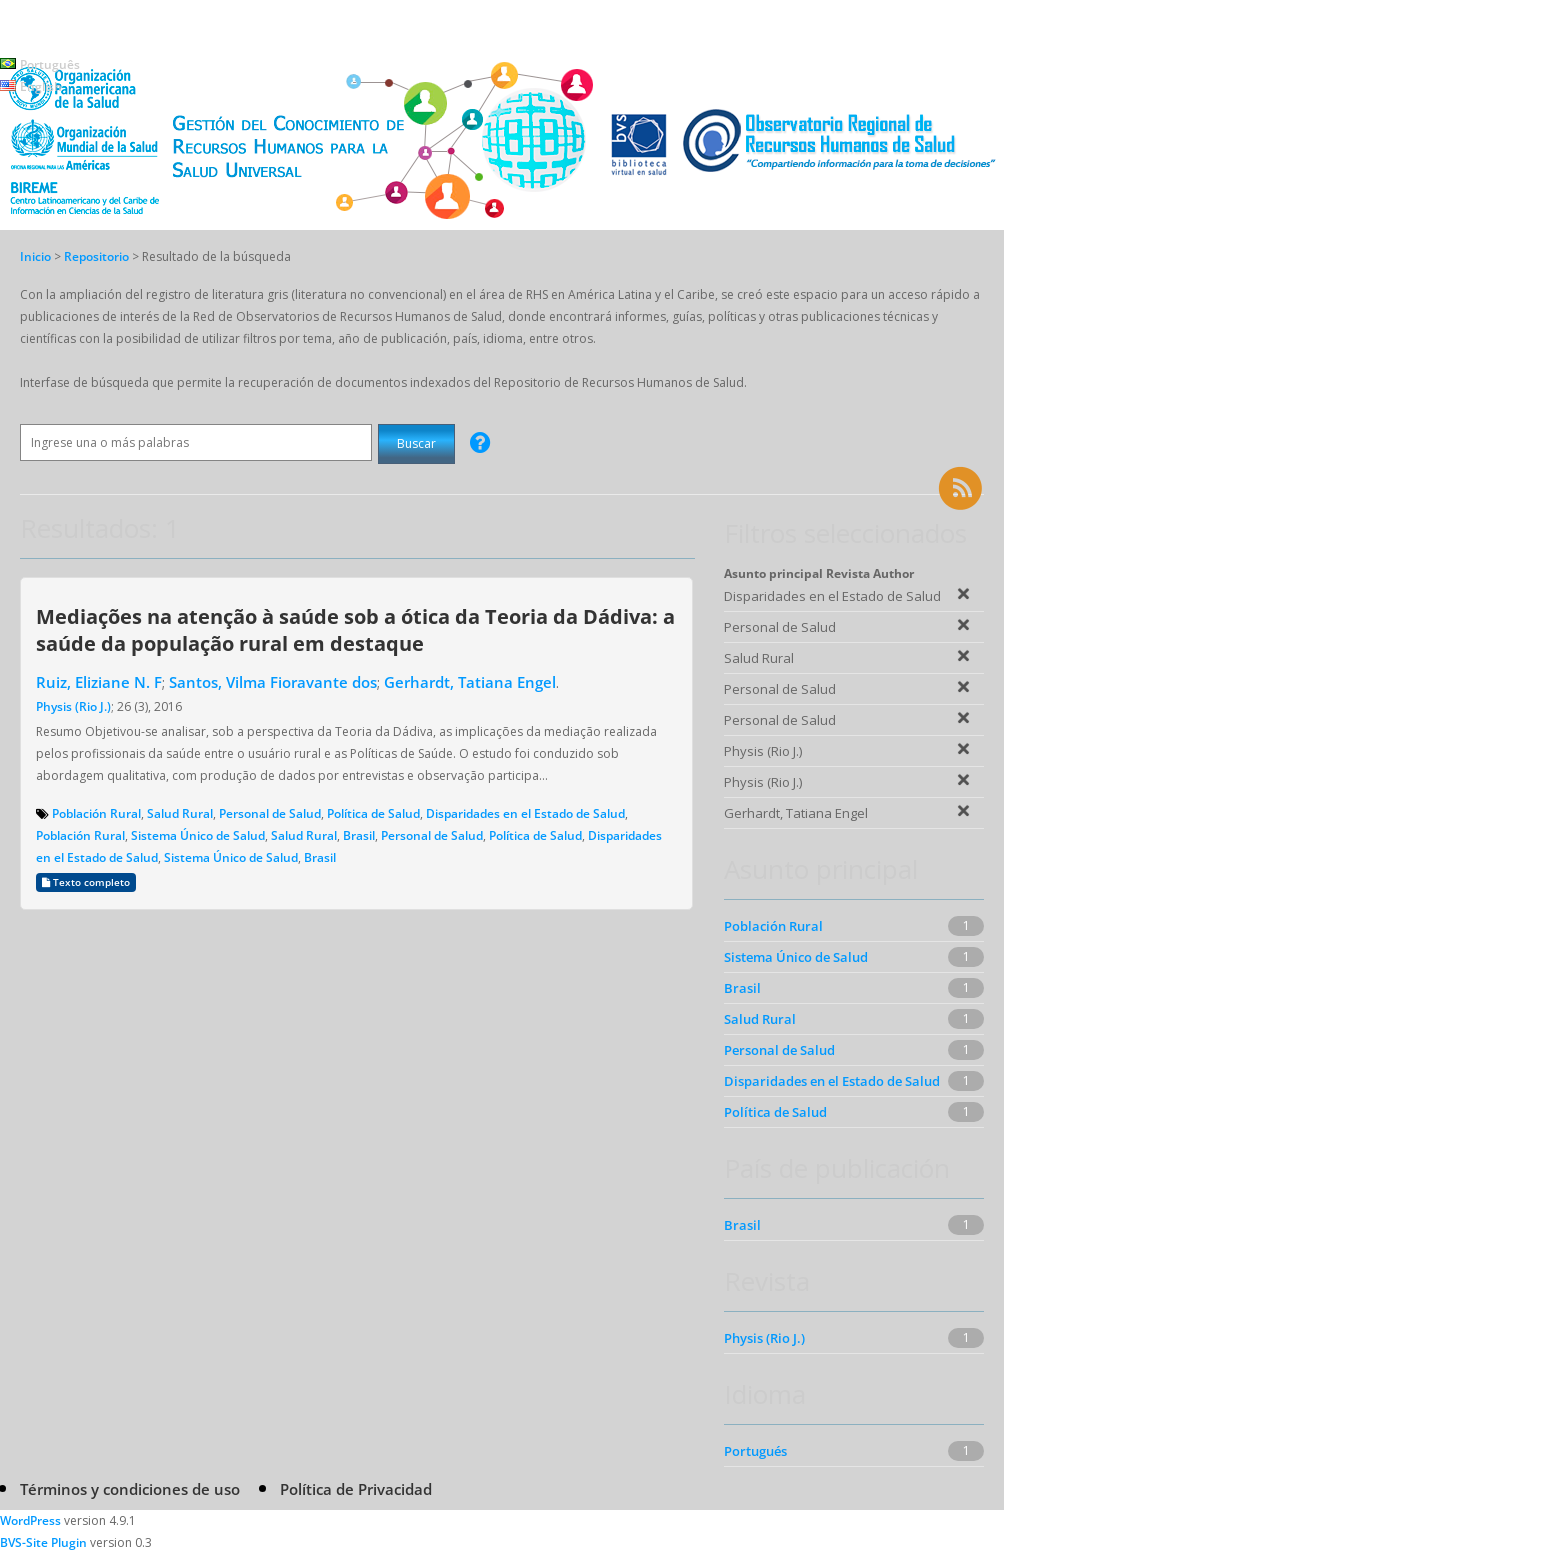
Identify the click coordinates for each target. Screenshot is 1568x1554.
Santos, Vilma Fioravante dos (273, 682)
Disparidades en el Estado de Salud (525, 813)
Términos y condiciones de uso (130, 1489)
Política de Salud (373, 813)
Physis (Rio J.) (73, 706)
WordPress (30, 1520)
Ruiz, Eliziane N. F (99, 682)
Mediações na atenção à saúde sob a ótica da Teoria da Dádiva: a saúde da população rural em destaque (355, 629)
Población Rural (96, 813)
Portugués (755, 1451)
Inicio (35, 256)
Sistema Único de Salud (198, 835)
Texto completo (86, 882)
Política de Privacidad (356, 1489)
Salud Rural (180, 813)
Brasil (359, 835)
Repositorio (98, 256)
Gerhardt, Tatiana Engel (470, 682)
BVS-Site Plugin (43, 1542)
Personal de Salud (270, 813)
